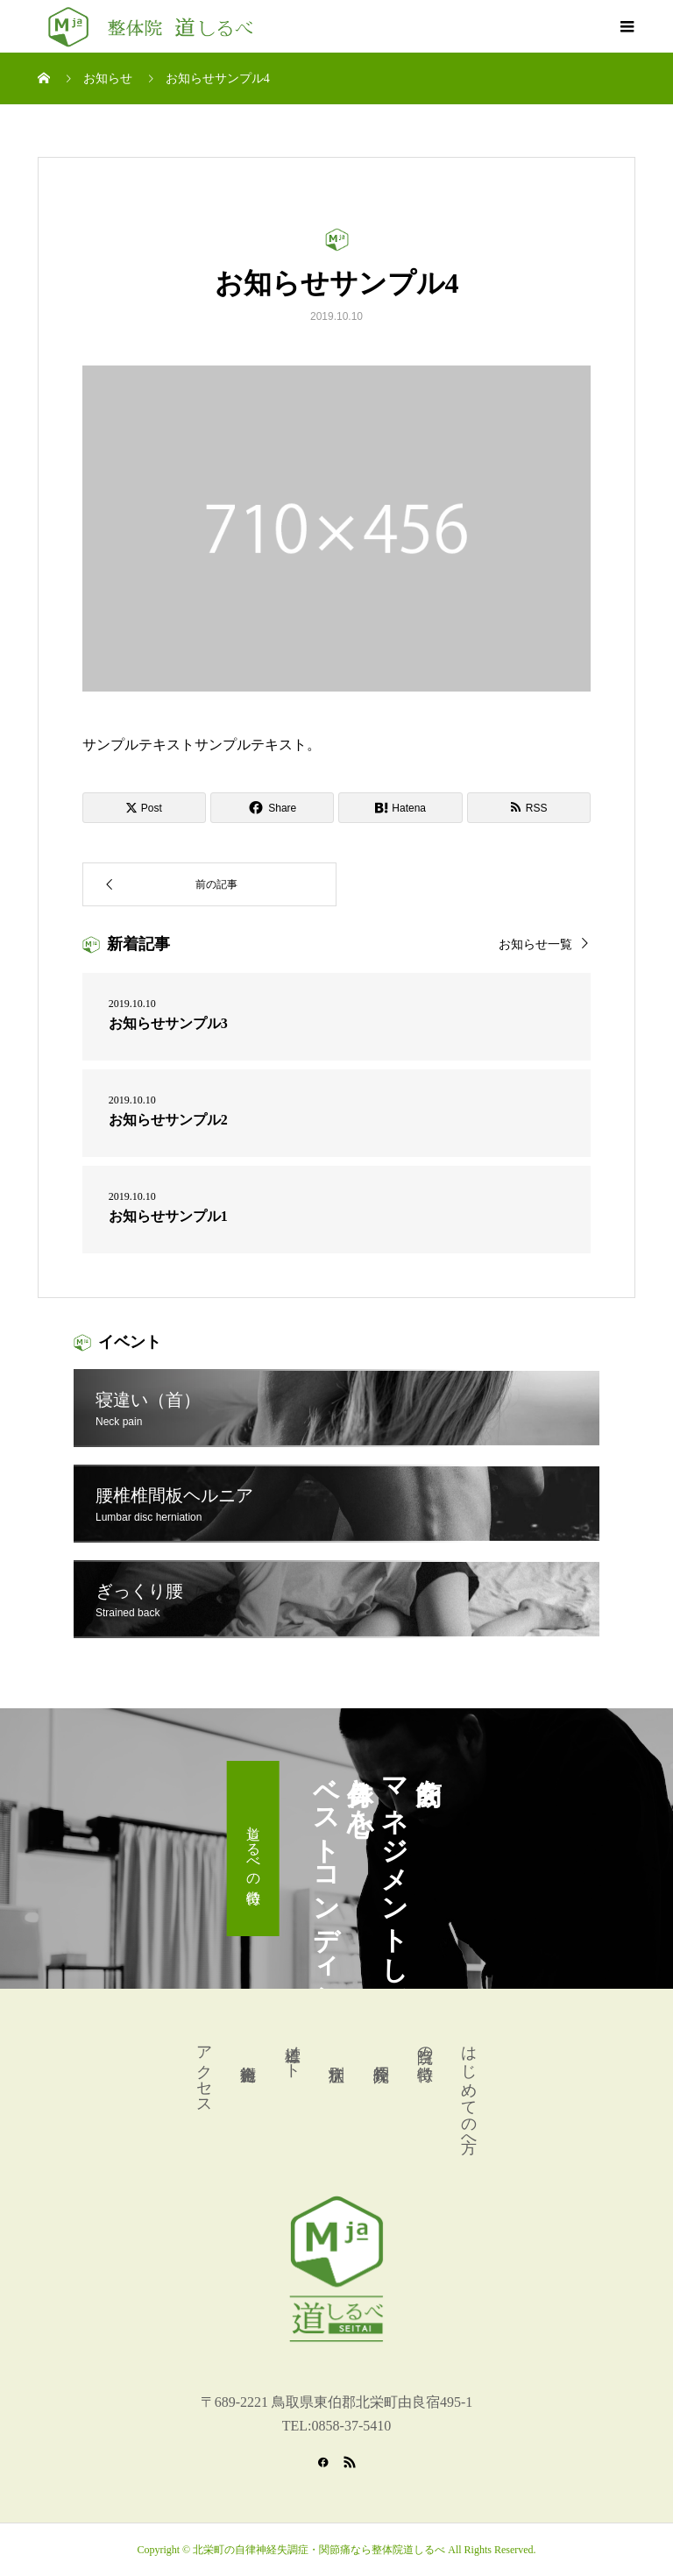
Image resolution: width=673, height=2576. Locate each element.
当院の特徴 (425, 2045)
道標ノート (292, 2053)
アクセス (204, 2071)
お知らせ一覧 (535, 944)
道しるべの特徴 (253, 1848)
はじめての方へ (469, 2090)
